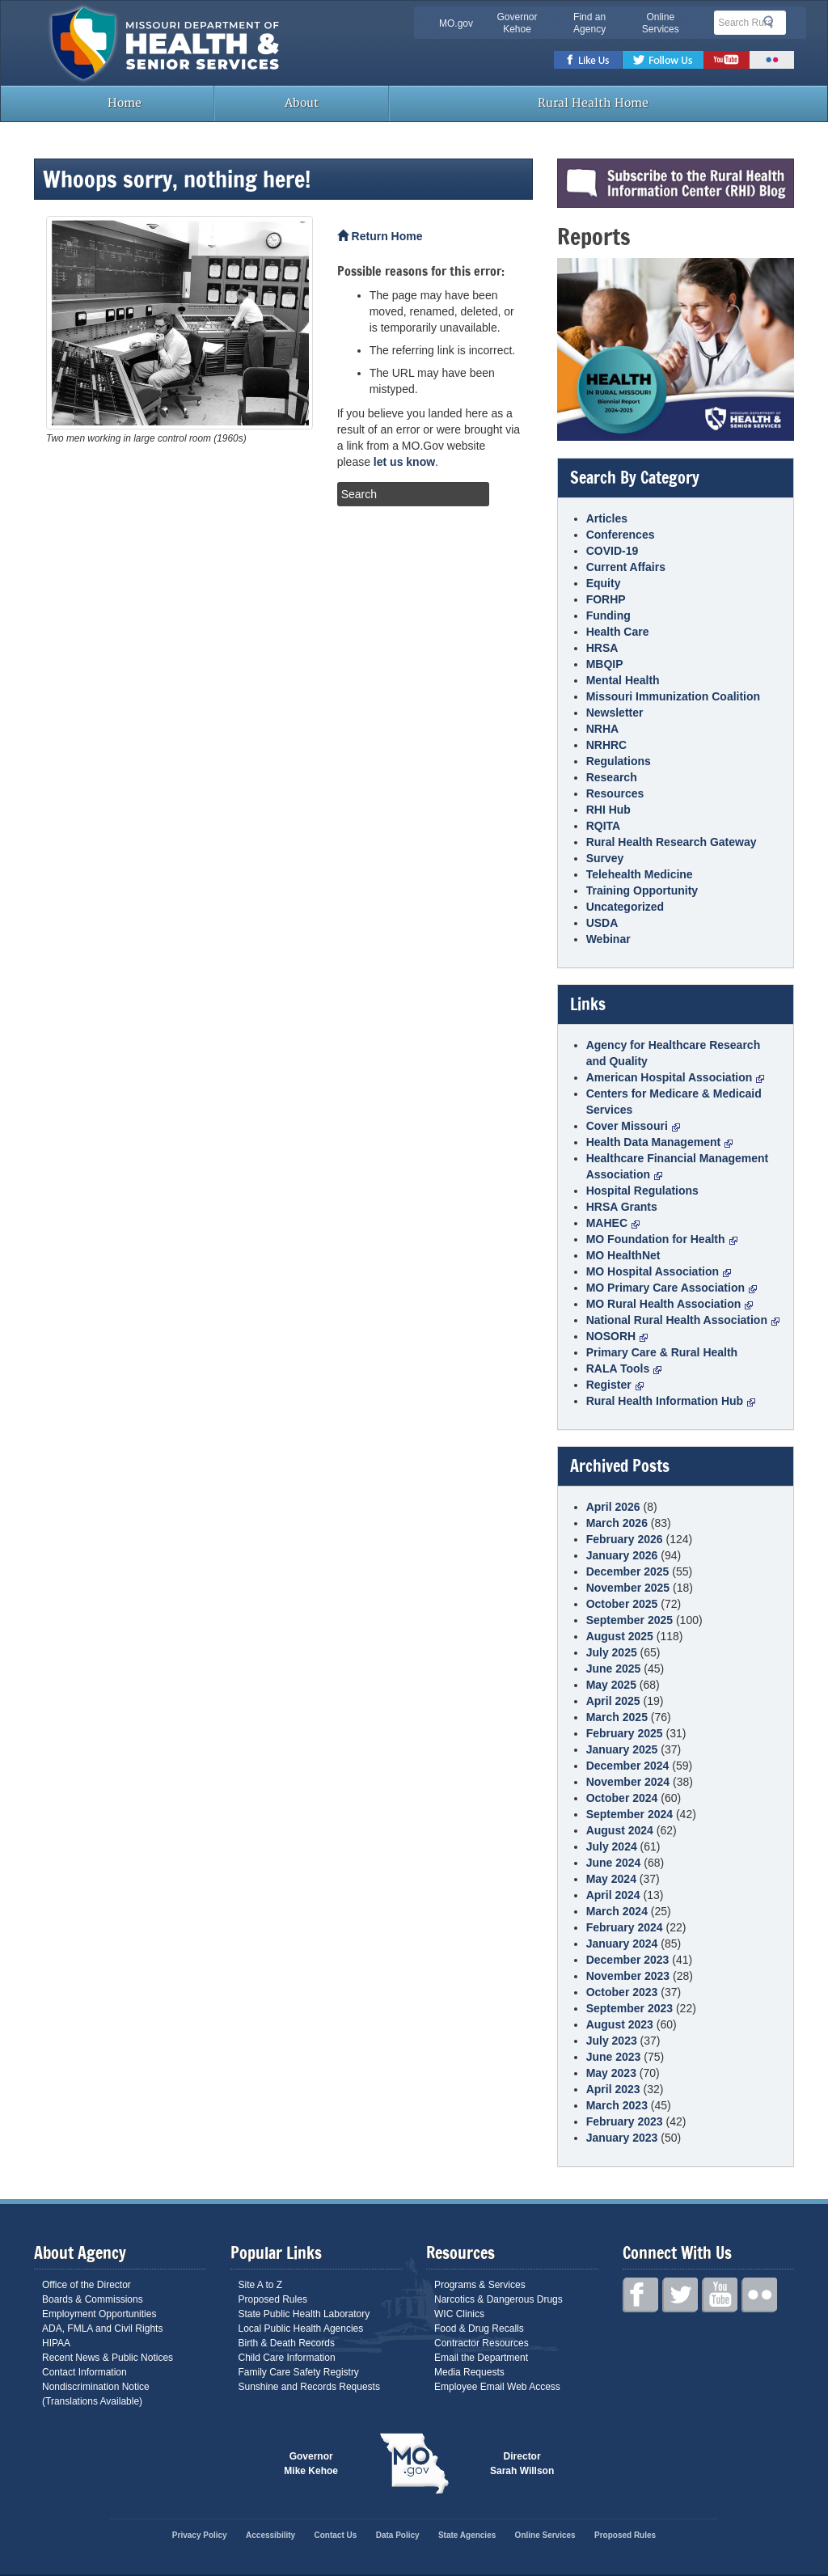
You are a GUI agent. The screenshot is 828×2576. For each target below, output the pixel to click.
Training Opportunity (642, 890)
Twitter (663, 60)
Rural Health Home (591, 103)
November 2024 (628, 1781)
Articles (606, 518)
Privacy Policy (199, 2535)
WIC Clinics (459, 2314)
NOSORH (617, 1336)
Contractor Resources (481, 2343)
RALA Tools (624, 1368)
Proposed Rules (273, 2299)
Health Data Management (659, 1142)
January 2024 (622, 1943)
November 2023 (628, 1975)
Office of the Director (86, 2284)
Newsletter (615, 712)
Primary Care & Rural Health (662, 1352)
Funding (608, 615)
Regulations (618, 761)
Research (611, 777)
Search (773, 21)
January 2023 (622, 2137)
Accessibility (270, 2535)
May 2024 (611, 1878)
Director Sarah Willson (522, 2464)
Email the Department (481, 2357)
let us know (404, 461)
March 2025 (617, 1717)
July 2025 (611, 1652)
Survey (605, 858)
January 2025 (622, 1749)
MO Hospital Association (658, 1271)
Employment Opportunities (99, 2314)
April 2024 (613, 1895)
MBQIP (604, 664)
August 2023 (619, 2024)
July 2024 (611, 1846)
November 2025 (628, 1587)
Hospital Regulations (642, 1190)
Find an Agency (589, 23)
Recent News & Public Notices (107, 2357)
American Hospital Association (675, 1077)
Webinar (608, 939)
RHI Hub (608, 809)
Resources (615, 793)
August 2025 (619, 1636)
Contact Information (84, 2372)
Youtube (726, 60)
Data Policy (398, 2535)
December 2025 (628, 1571)
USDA (602, 922)
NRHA (602, 728)
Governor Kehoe (516, 23)
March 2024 (617, 1911)
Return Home (380, 236)
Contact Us (336, 2535)
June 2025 (613, 1668)
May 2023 (611, 2072)
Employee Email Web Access (497, 2386)
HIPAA (56, 2343)
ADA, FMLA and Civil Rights (102, 2328)
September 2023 (629, 2008)
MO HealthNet (623, 1255)
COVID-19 (612, 550)
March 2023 (617, 2105)
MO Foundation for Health (661, 1239)
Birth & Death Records (287, 2343)
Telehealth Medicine (639, 874)
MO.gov (456, 23)
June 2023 (613, 2056)
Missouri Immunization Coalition (673, 696)
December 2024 (628, 1765)
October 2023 (622, 1992)
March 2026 (617, 1522)
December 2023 (628, 1959)
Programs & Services (480, 2284)
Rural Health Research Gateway (671, 841)
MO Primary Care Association (671, 1287)
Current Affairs (625, 566)
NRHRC (606, 744)
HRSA (602, 647)
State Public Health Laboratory (304, 2314)
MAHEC (613, 1222)
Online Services (660, 23)
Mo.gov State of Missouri (414, 2463)
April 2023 (613, 2089)
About (302, 103)
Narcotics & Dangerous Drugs (498, 2299)
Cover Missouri (633, 1125)
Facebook (588, 60)
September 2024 (629, 1814)
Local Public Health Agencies (301, 2328)
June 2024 (613, 1862)
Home (123, 103)
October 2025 (622, 1603)
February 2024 (624, 1927)
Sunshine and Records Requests (309, 2386)
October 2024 (622, 1797)
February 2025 (624, 1733)
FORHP (606, 599)
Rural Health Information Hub (670, 1400)
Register (615, 1384)
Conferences (620, 534)
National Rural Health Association (682, 1319)
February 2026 (624, 1539)
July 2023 (611, 2040)
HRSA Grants (621, 1206)
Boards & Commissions (92, 2299)
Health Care (617, 631)
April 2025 (613, 1700)
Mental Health (623, 680)
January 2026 (622, 1555)
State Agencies (467, 2535)
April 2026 (613, 1506)
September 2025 (629, 1620)
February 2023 (624, 2121)
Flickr (772, 60)
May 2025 (611, 1684)
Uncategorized (625, 906)
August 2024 (619, 1830)
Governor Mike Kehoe (311, 2464)
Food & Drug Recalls (479, 2328)
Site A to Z (261, 2284)
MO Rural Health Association (670, 1303)
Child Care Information (287, 2357)
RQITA (603, 825)
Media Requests (469, 2372)
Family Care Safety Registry (299, 2372)
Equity (603, 583)
